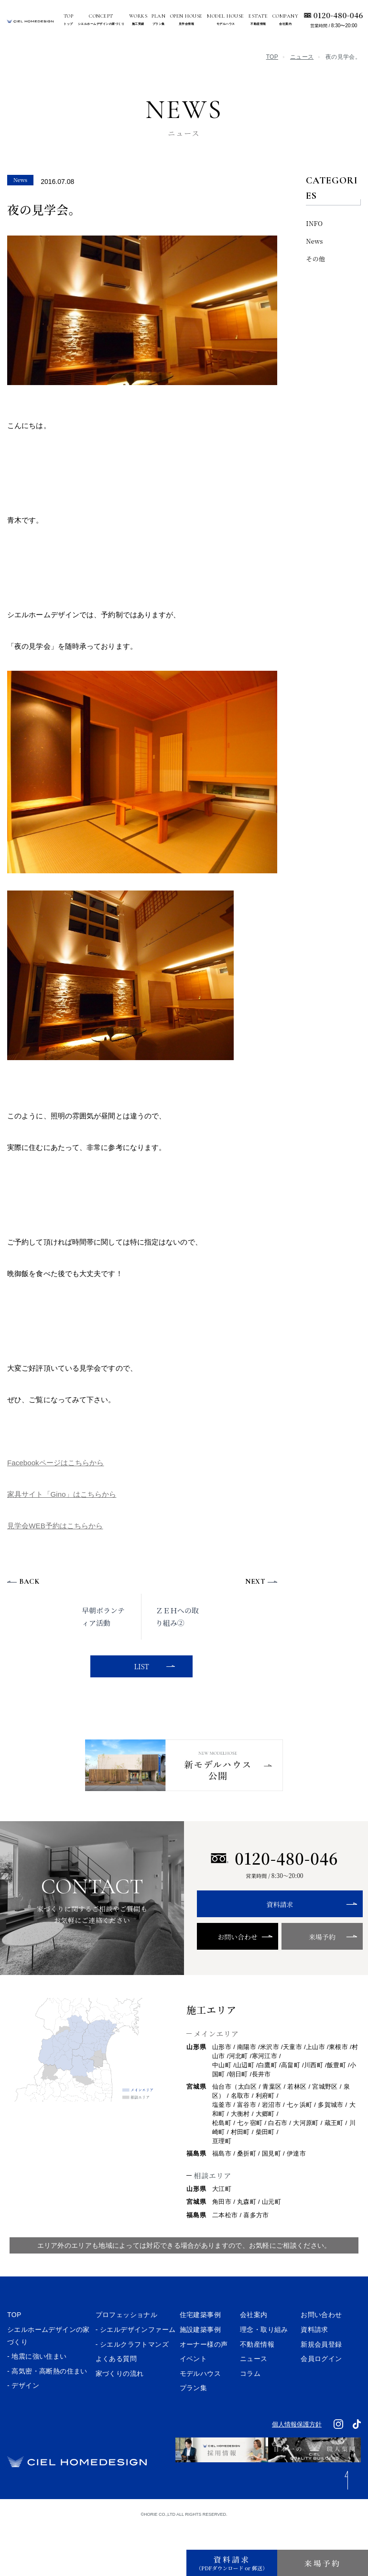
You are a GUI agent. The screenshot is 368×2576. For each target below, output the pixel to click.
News (314, 241)
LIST (139, 1666)
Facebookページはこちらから (55, 1463)
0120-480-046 (338, 15)
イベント (193, 2382)
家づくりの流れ (120, 2396)
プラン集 (193, 2411)
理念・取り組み (264, 2352)
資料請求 (274, 1927)
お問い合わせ (235, 1960)
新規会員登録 (321, 2367)
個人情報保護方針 (297, 2447)
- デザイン (23, 2409)
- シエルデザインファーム (136, 2352)
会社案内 (254, 2338)
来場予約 (314, 1960)
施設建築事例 (200, 2352)
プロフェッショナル (127, 2338)
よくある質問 (116, 2382)
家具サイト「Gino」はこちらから (61, 1494)
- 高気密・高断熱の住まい (47, 2394)
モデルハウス (200, 2396)
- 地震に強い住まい (37, 2379)
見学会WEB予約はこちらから (55, 1526)
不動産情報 (257, 2367)
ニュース (302, 57)
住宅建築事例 (200, 2338)
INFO (314, 223)
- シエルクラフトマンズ (132, 2367)
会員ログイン (321, 2382)
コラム (250, 2396)
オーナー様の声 (204, 2367)
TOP (272, 57)
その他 (315, 258)
